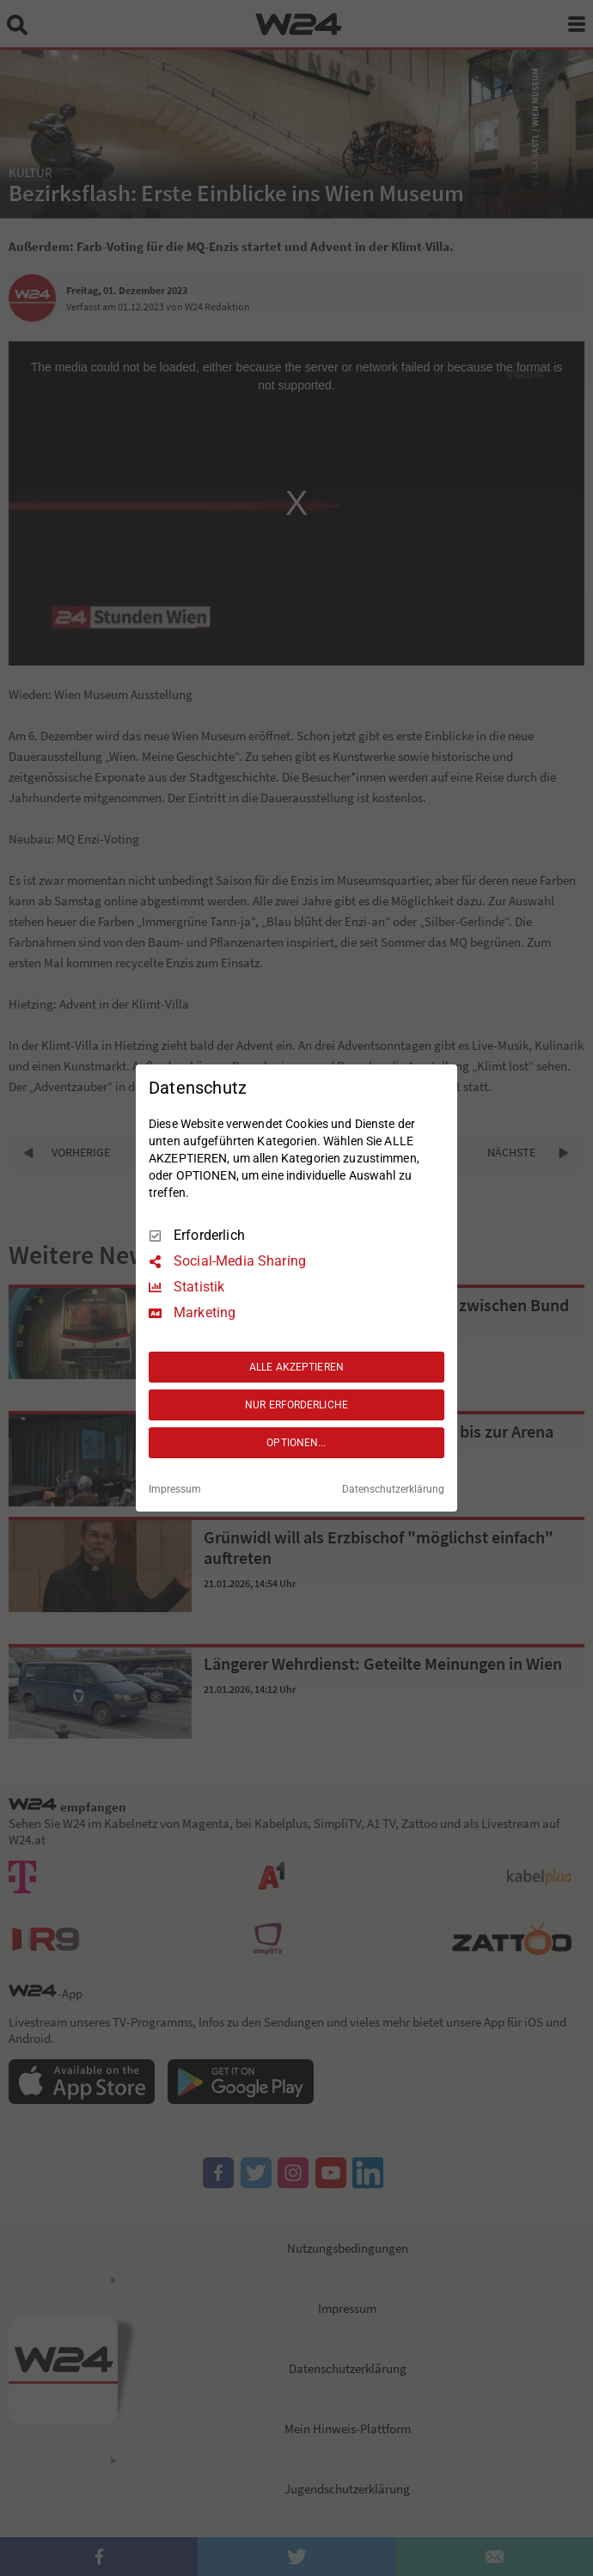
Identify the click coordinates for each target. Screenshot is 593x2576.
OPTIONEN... (296, 1443)
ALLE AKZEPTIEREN (296, 1367)
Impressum (175, 1489)
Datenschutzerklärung (393, 1489)
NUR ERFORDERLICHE (296, 1405)
